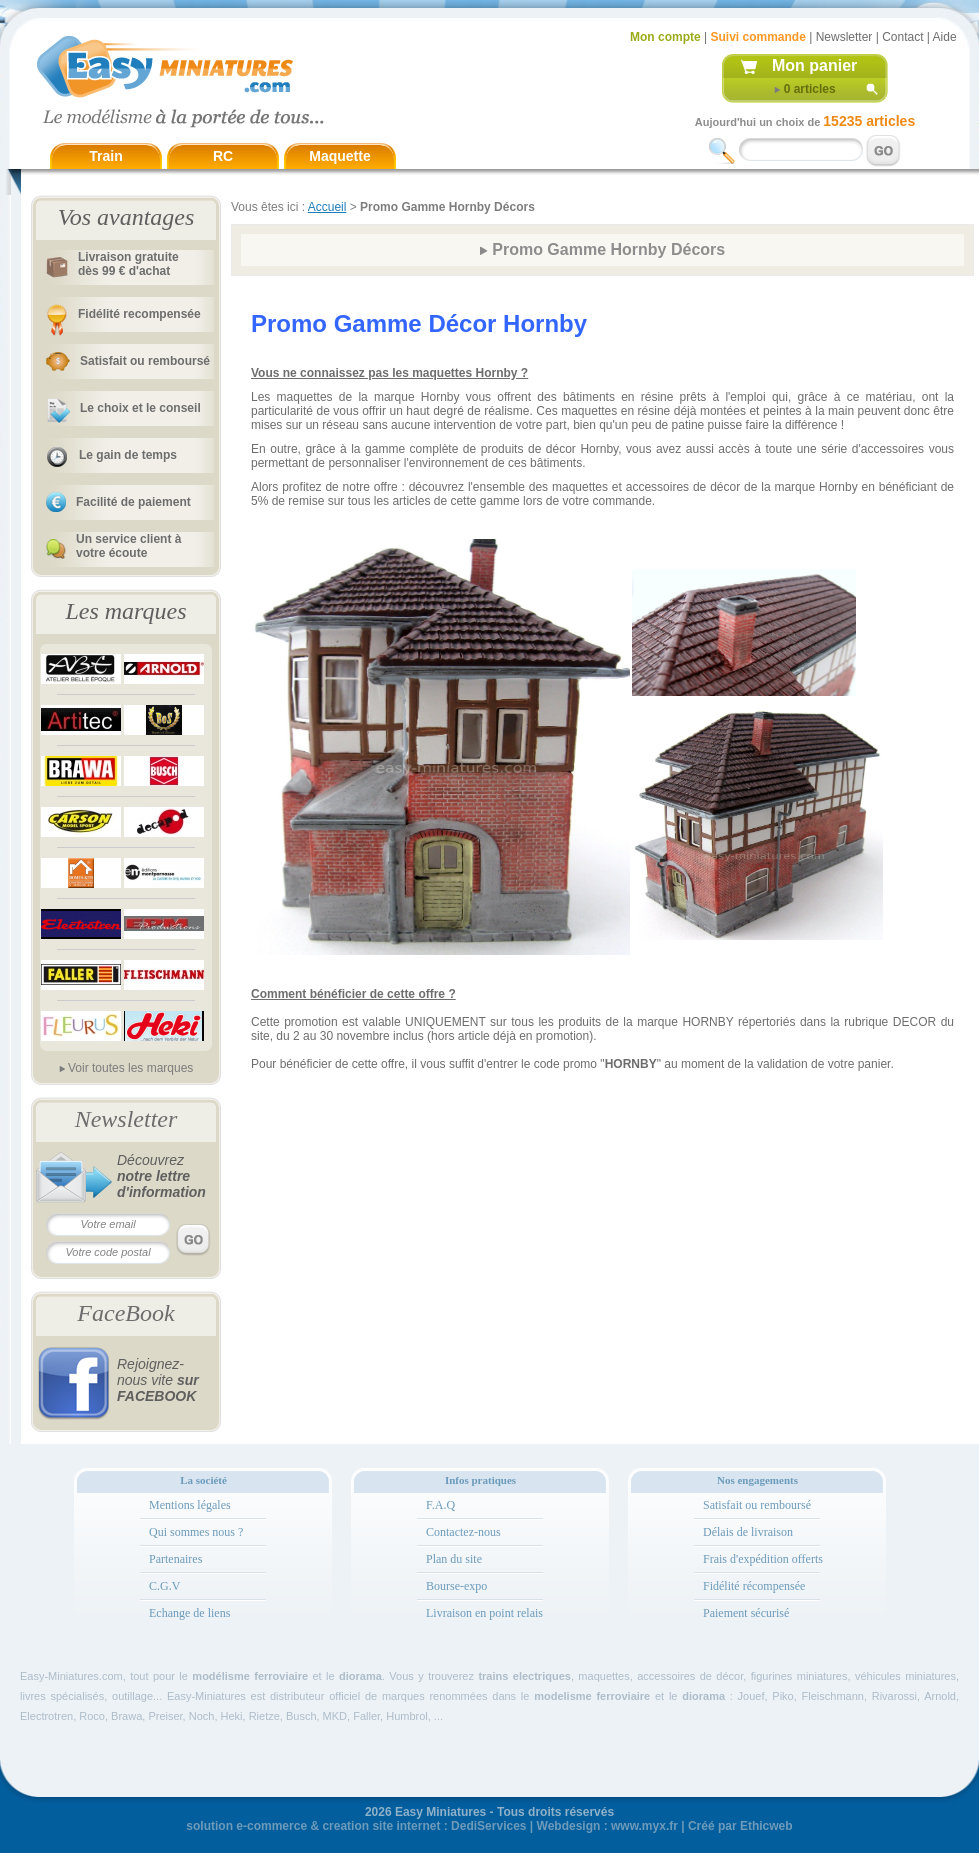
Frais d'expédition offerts (763, 1559)
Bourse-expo (456, 1586)
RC (223, 156)
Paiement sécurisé (746, 1613)
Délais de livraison (748, 1532)
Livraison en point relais (484, 1613)
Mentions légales (190, 1505)
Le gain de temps (128, 455)
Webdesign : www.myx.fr (607, 1826)
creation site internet (381, 1826)
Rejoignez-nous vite (158, 1380)
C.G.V (164, 1586)
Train (105, 156)
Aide (945, 37)
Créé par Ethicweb (740, 1826)
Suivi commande (757, 37)
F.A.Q (440, 1505)
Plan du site (454, 1559)
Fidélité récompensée (754, 1586)
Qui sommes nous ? (196, 1532)
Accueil (327, 207)
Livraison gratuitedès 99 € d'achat (128, 264)
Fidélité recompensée (139, 314)
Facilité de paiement (133, 502)
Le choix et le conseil (140, 408)
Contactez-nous (463, 1532)
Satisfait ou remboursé (145, 361)
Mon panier (814, 65)
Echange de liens (189, 1613)
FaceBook (125, 1313)
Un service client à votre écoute (128, 546)
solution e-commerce (246, 1826)
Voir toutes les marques (130, 1068)
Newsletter (844, 37)
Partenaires (175, 1559)
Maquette (339, 156)
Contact (902, 37)
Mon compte (665, 37)
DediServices (488, 1826)
